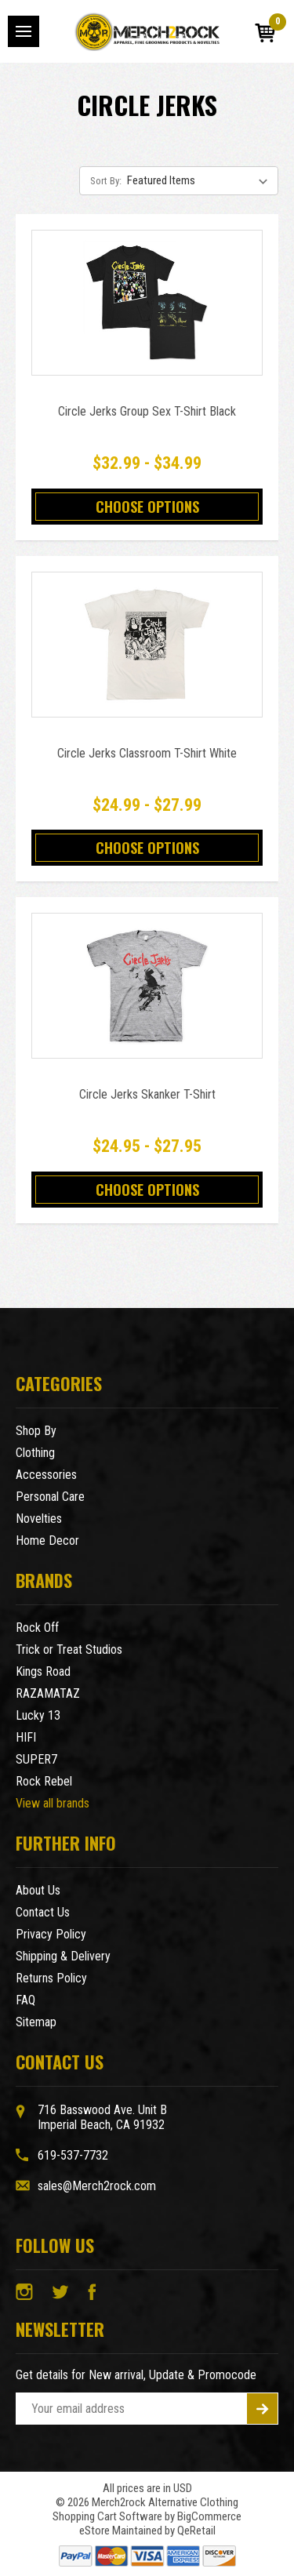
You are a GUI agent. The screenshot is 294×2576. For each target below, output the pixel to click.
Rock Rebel (44, 1781)
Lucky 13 (38, 1715)
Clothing (35, 1452)
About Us (38, 1890)
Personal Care (50, 1496)
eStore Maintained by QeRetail (147, 2530)
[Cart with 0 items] (264, 33)
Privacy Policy (51, 1934)
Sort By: (106, 181)
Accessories (46, 1474)
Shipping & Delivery (63, 1956)
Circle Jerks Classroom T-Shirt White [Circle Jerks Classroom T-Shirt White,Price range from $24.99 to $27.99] (147, 753)
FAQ (25, 2000)
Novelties (39, 1518)
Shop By (36, 1430)
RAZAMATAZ (48, 1693)
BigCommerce (209, 2516)
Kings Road (43, 1671)
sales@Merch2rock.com (97, 2185)
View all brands (52, 1803)
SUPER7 (36, 1759)
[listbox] (201, 180)
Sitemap (36, 2022)
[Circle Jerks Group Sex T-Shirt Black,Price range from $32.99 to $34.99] (147, 302)
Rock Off (37, 1627)
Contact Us (43, 1912)
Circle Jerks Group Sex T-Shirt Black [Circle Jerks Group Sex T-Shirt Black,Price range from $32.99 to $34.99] (147, 411)
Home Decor (47, 1540)
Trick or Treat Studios (69, 1649)
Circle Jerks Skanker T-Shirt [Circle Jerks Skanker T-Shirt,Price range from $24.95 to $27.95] (147, 1094)
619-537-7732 (73, 2155)
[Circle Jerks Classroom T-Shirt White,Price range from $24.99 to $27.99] (147, 644)
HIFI (26, 1737)
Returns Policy (51, 1978)
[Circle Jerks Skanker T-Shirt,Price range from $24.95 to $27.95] (147, 985)
